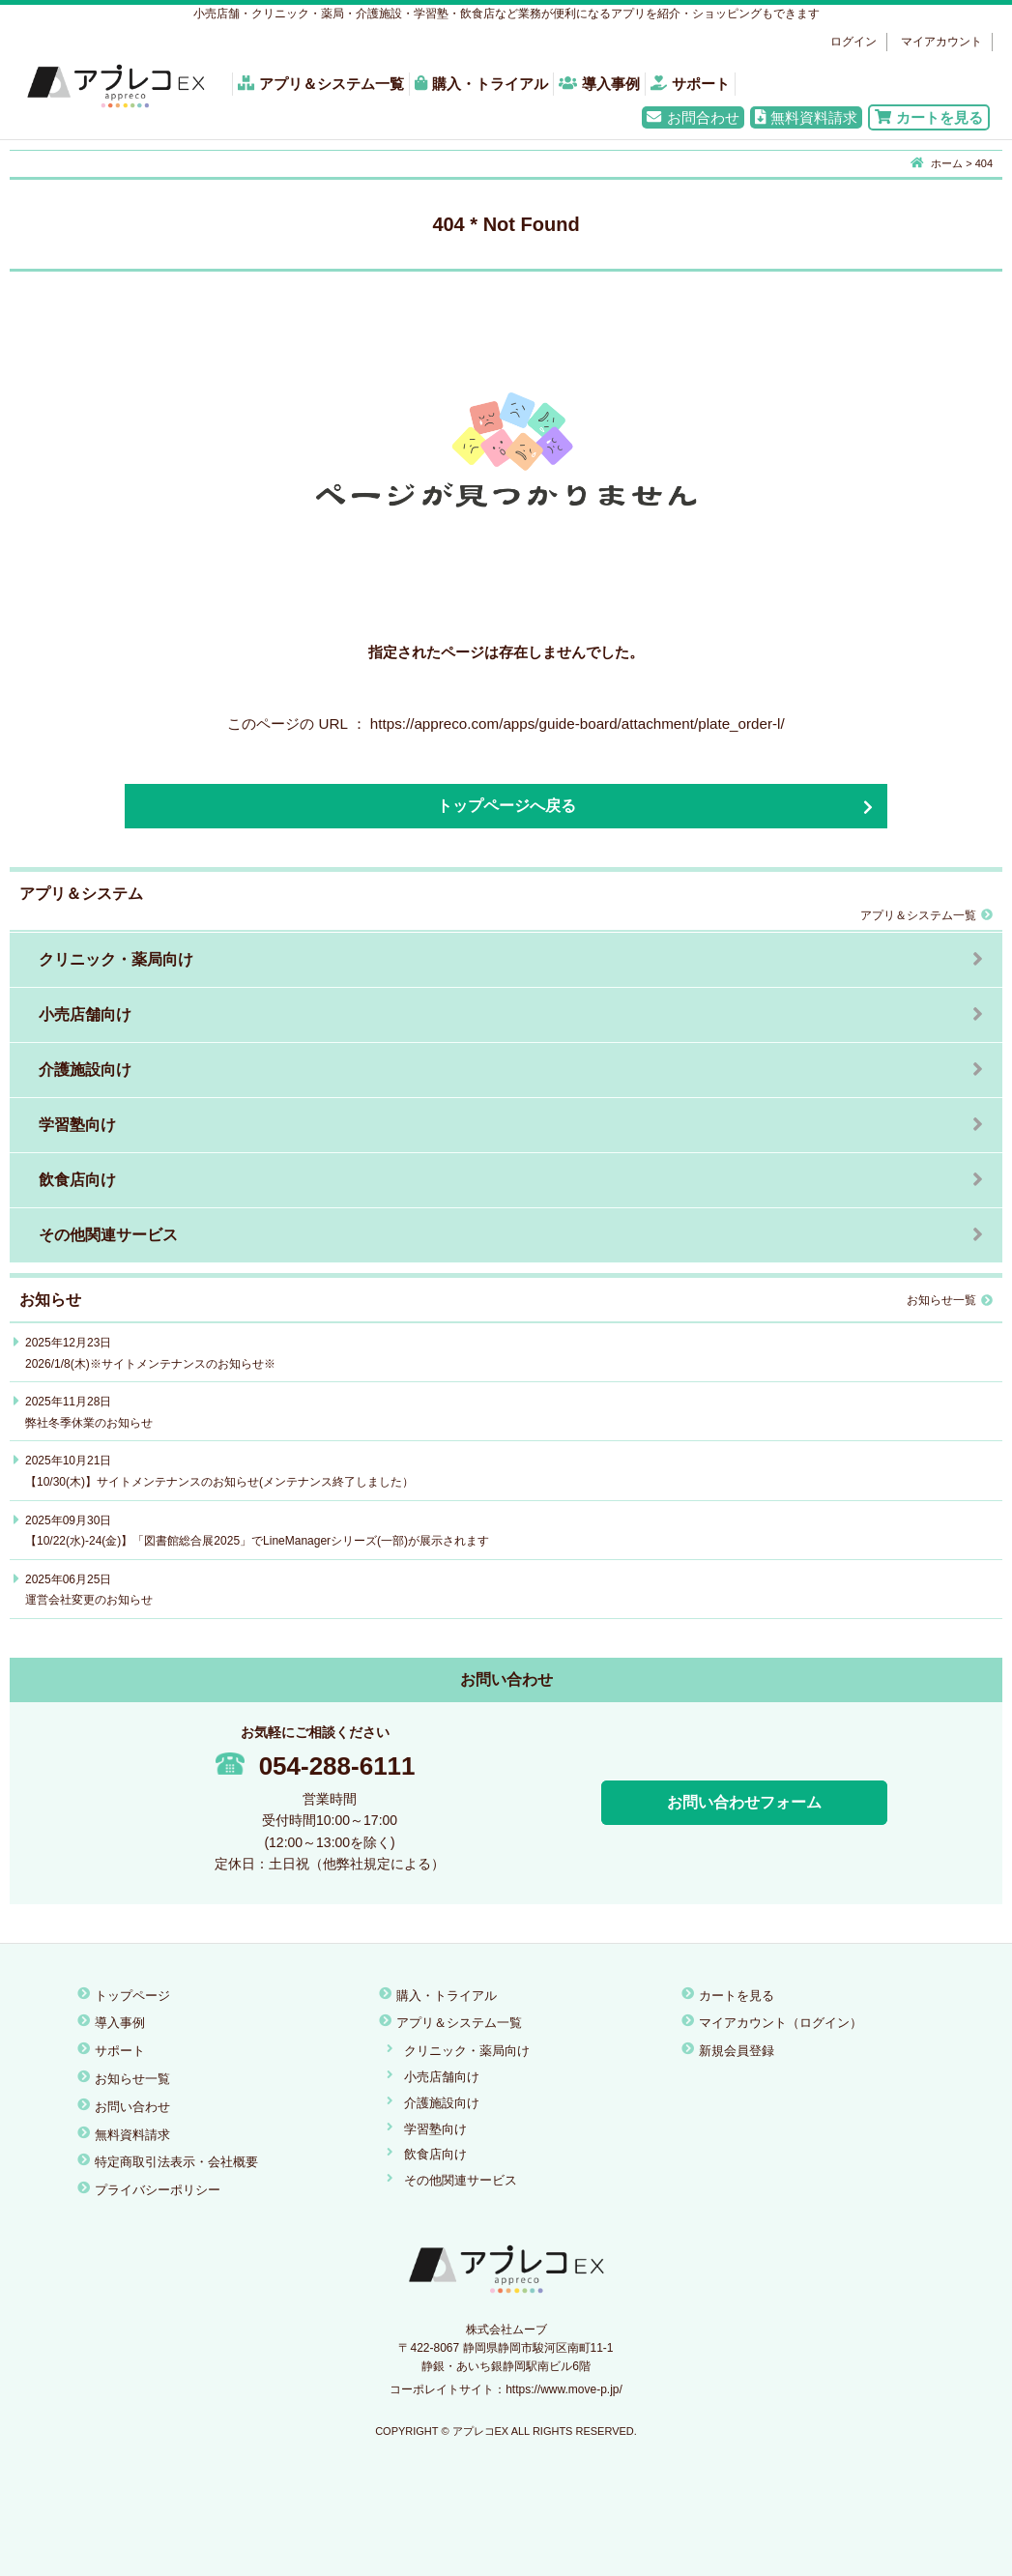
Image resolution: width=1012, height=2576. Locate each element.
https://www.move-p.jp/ (564, 2389)
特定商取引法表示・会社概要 (176, 2162)
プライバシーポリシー (157, 2190)
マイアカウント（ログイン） (780, 2022)
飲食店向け (77, 1180)
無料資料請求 (806, 117)
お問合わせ (692, 117)
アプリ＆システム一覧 (321, 83)
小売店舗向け (85, 1014)
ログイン (853, 41)
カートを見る (929, 117)
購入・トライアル (481, 83)
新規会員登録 (736, 2050)
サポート (690, 83)
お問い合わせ (132, 2106)
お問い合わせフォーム (744, 1802)
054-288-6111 (316, 1765)
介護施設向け (85, 1069)
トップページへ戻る (506, 805)
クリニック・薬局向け (116, 959)
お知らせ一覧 (950, 1300)
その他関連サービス (108, 1235)
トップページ (132, 1995)
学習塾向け (77, 1124)
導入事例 (599, 83)
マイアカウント (941, 41)
